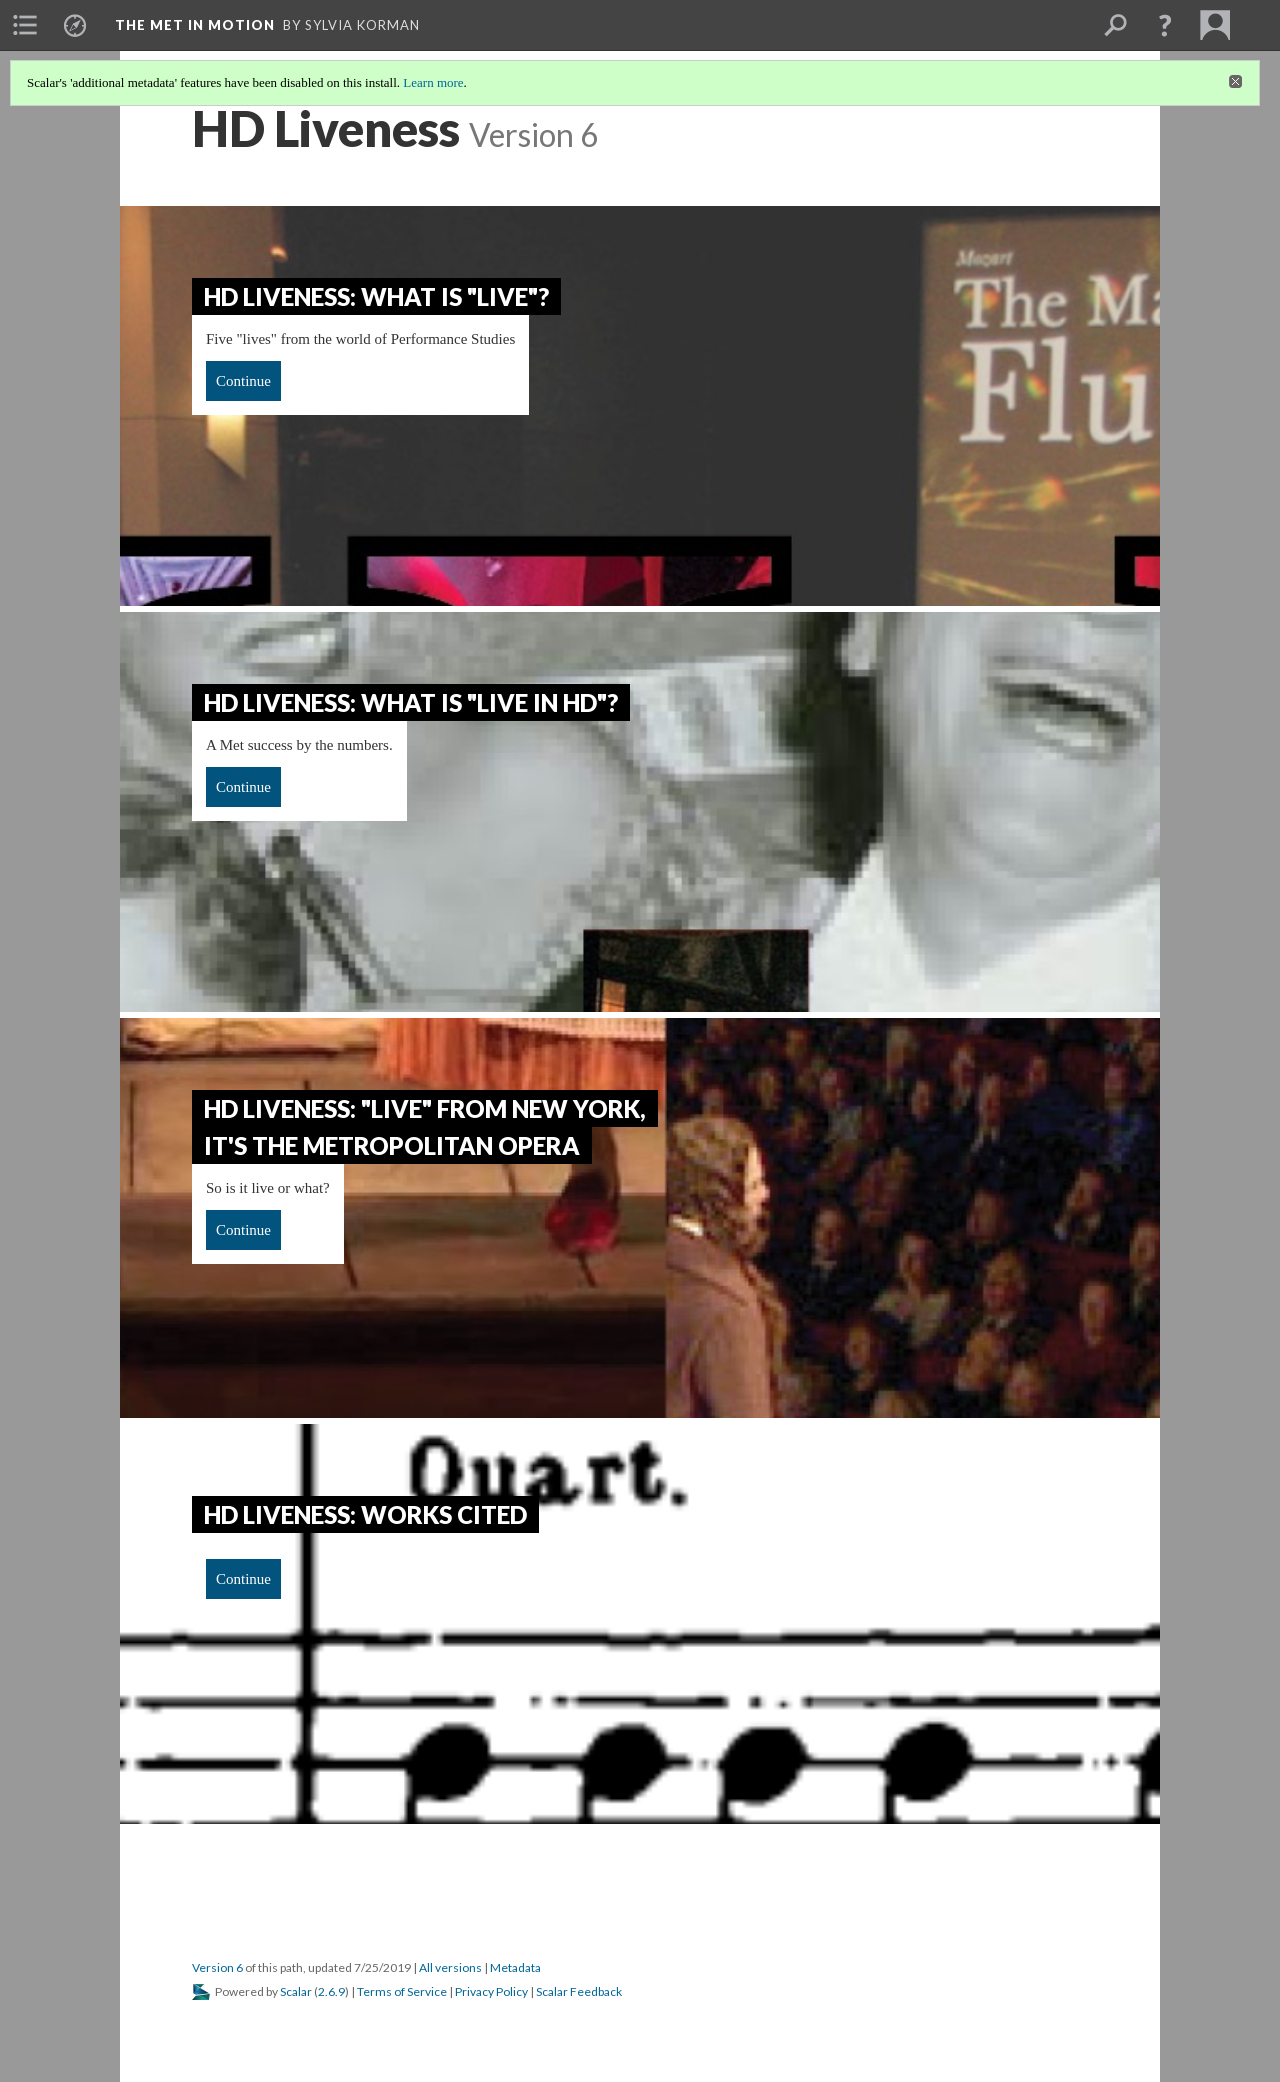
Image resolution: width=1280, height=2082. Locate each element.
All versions (450, 1967)
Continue (243, 381)
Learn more (433, 82)
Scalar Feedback (579, 1991)
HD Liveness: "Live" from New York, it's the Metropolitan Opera (425, 1127)
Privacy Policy (491, 1991)
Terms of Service (402, 1991)
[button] (1165, 25)
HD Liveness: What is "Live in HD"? (411, 702)
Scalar (296, 1991)
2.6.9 (331, 1991)
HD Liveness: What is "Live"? (376, 296)
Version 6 (217, 1967)
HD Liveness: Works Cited (365, 1514)
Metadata (515, 1967)
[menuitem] (25, 25)
